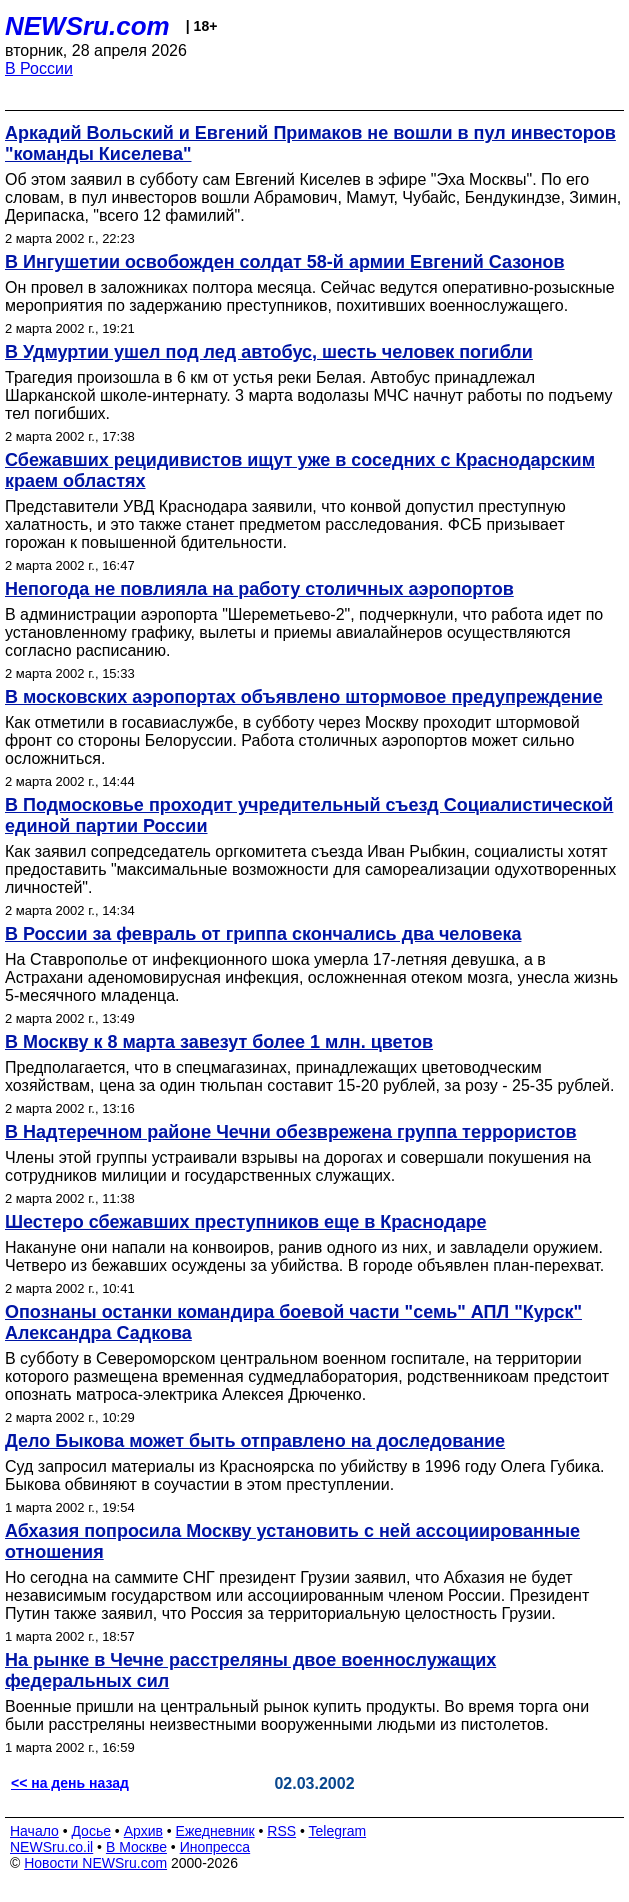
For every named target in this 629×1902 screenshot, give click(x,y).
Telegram (338, 1831)
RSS (281, 1831)
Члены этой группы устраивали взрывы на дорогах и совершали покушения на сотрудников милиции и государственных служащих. (298, 1166)
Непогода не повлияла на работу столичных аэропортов (259, 589)
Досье (91, 1831)
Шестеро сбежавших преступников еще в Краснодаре (245, 1222)
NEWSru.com (87, 26)
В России (39, 68)
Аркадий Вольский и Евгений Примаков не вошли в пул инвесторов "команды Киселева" (310, 143)
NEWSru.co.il (51, 1847)
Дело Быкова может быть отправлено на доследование (255, 1441)
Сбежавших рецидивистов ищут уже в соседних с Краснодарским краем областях (300, 470)
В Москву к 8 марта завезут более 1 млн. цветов (219, 1042)
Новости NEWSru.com (95, 1863)
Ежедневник (215, 1831)
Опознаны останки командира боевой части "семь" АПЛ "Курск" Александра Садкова (293, 1322)
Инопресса (215, 1847)
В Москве (136, 1847)
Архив (143, 1831)
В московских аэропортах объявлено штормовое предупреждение (304, 697)
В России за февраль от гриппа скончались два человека (263, 934)
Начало (34, 1831)
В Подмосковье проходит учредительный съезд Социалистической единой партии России (309, 815)
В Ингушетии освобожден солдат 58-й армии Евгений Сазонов (285, 262)
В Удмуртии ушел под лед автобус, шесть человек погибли (269, 352)
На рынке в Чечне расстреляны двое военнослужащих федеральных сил (250, 1670)
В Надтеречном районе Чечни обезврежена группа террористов (291, 1132)
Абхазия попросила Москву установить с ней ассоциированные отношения (292, 1541)
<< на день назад (70, 1783)
